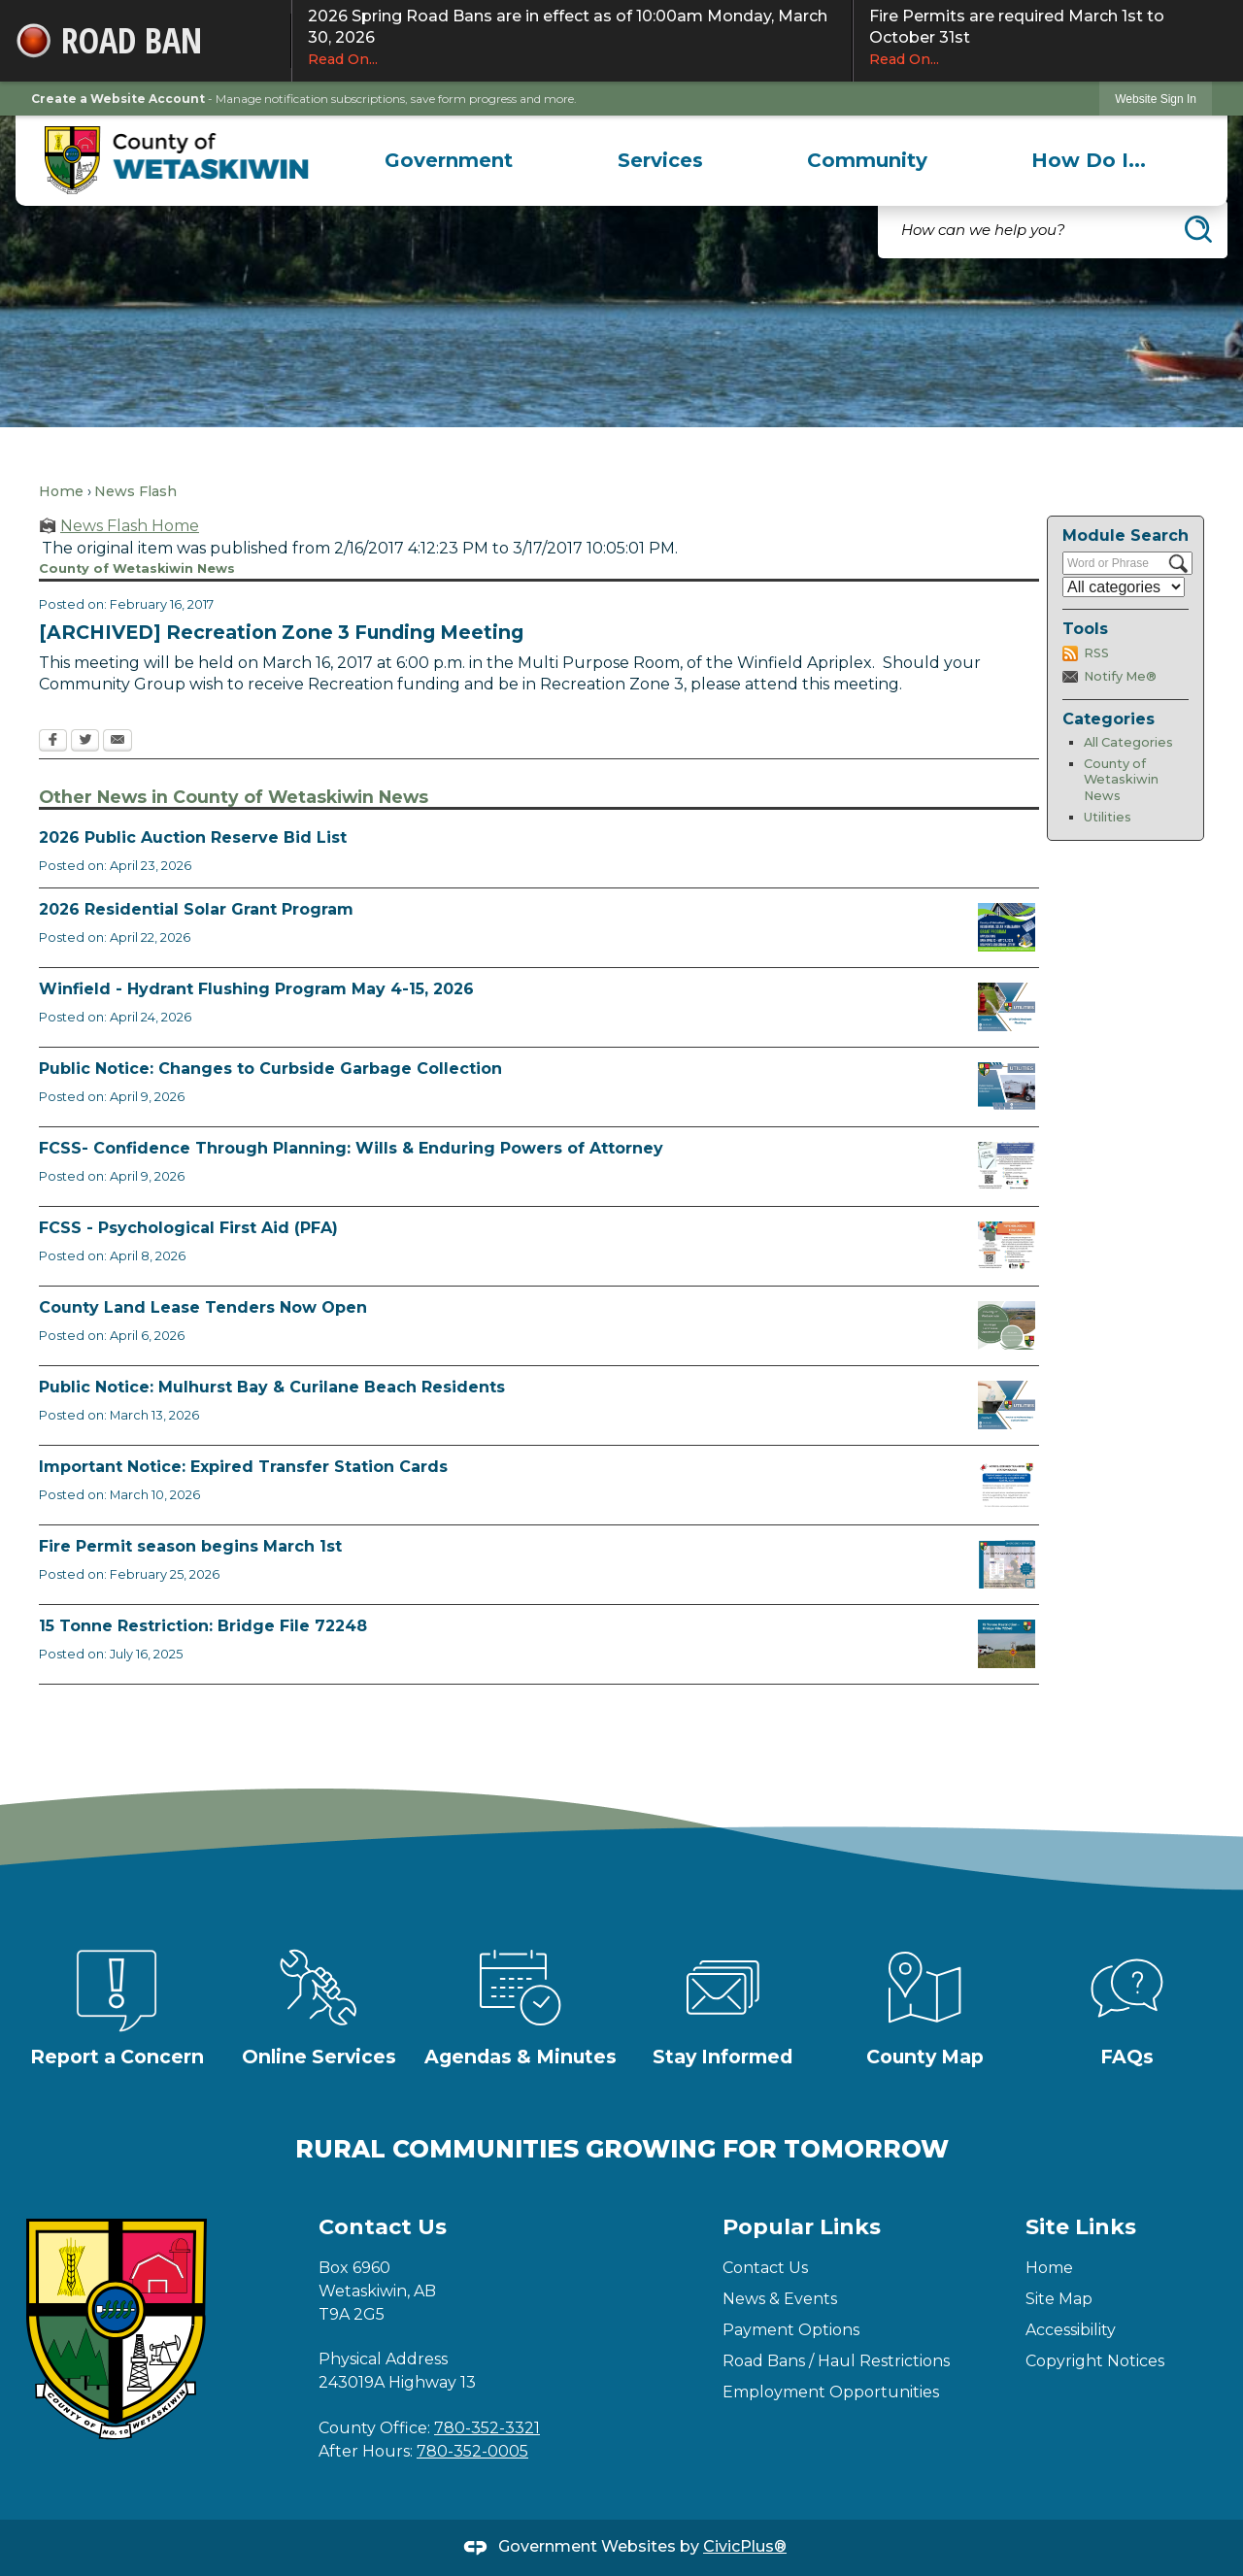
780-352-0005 (472, 2451)
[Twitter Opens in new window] (85, 741)
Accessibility (1070, 2330)
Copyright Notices (1094, 2361)
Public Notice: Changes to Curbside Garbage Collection (270, 1068)
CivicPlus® (745, 2546)
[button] (1198, 229)
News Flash (135, 491)
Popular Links (801, 2227)
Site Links (1080, 2227)
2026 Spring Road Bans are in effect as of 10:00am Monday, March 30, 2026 (572, 38)
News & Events (779, 2299)
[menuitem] (449, 160)
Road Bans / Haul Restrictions (836, 2361)
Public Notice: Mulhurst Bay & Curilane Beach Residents (272, 1387)
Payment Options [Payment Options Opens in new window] (790, 2330)
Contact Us (765, 2267)
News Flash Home (129, 526)
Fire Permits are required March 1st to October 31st (1048, 38)
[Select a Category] (1123, 587)
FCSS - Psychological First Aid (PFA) (188, 1228)
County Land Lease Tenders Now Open (203, 1307)
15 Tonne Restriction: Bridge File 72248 (203, 1626)
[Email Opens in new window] (117, 741)
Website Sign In (1155, 99)
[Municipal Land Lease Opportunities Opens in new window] (1006, 1325)
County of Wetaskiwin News (1121, 779)
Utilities (1107, 817)
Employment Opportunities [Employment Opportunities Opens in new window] (830, 2392)
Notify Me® (1120, 676)
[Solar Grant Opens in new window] (1006, 927)
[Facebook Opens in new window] (53, 741)
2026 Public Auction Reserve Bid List (193, 837)
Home (61, 491)
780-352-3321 (487, 2428)
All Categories (1128, 742)
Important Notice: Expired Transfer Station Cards (243, 1466)
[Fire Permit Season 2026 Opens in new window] (1006, 1564)
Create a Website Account (118, 98)
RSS (1096, 653)
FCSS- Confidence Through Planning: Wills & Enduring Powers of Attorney (351, 1148)
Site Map (1058, 2299)
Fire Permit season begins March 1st (190, 1546)
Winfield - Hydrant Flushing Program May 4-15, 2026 (256, 989)
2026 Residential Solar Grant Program (196, 909)
